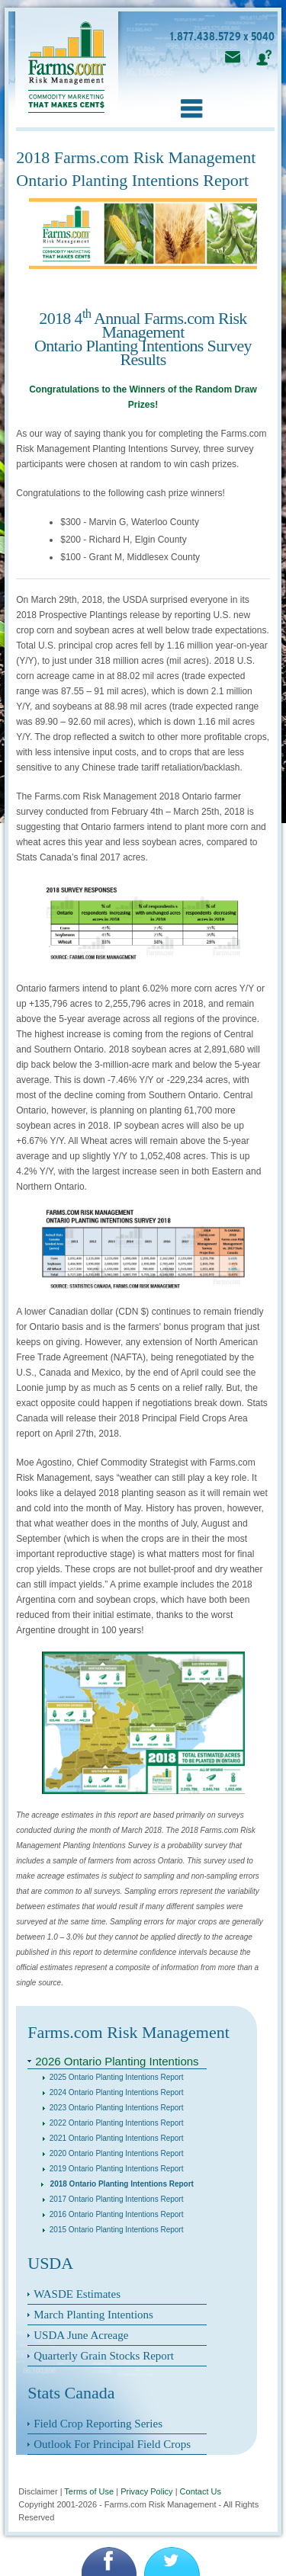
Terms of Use (89, 2491)
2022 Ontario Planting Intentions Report (113, 2123)
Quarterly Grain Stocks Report (104, 2356)
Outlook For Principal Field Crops (112, 2444)
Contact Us (200, 2491)
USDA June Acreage (81, 2335)
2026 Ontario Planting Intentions (116, 2061)
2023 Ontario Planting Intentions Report (113, 2107)
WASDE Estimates (77, 2294)
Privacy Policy (146, 2491)
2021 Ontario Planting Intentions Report (113, 2138)
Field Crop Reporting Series (98, 2423)
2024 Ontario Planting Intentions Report (113, 2092)
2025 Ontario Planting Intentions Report (113, 2077)
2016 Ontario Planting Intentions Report (113, 2214)
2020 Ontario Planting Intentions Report (113, 2153)
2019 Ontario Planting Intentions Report (113, 2168)
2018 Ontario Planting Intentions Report (117, 2184)
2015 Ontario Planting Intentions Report (113, 2229)
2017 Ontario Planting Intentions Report (113, 2199)
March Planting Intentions (93, 2314)
